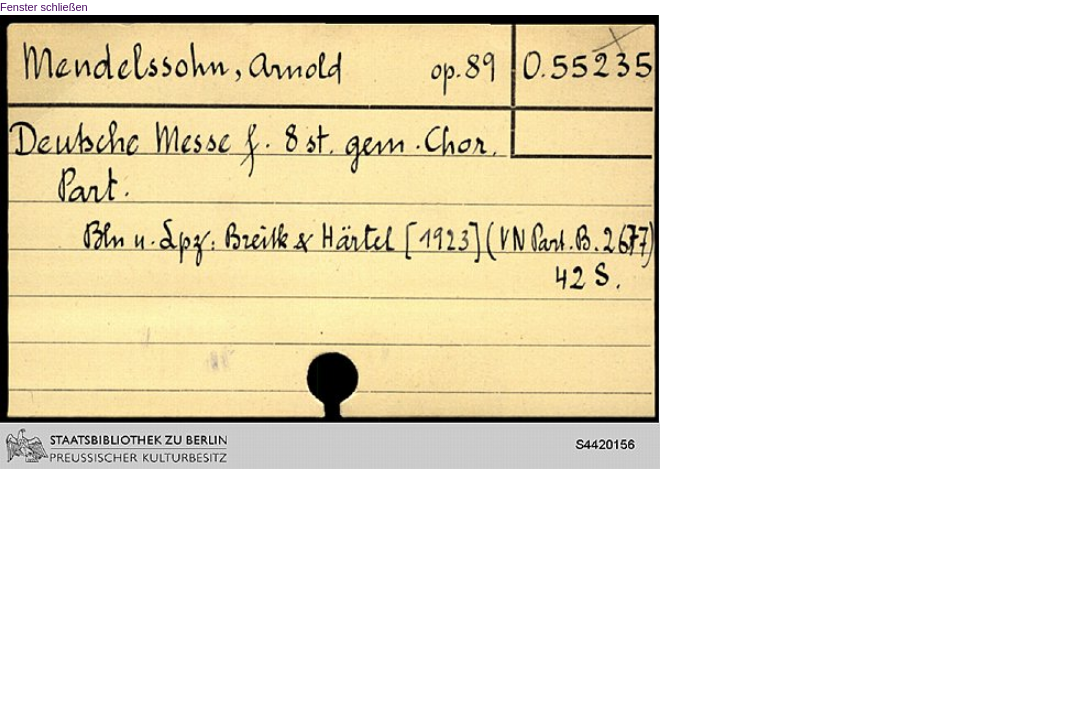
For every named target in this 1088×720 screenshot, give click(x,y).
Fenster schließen (44, 7)
